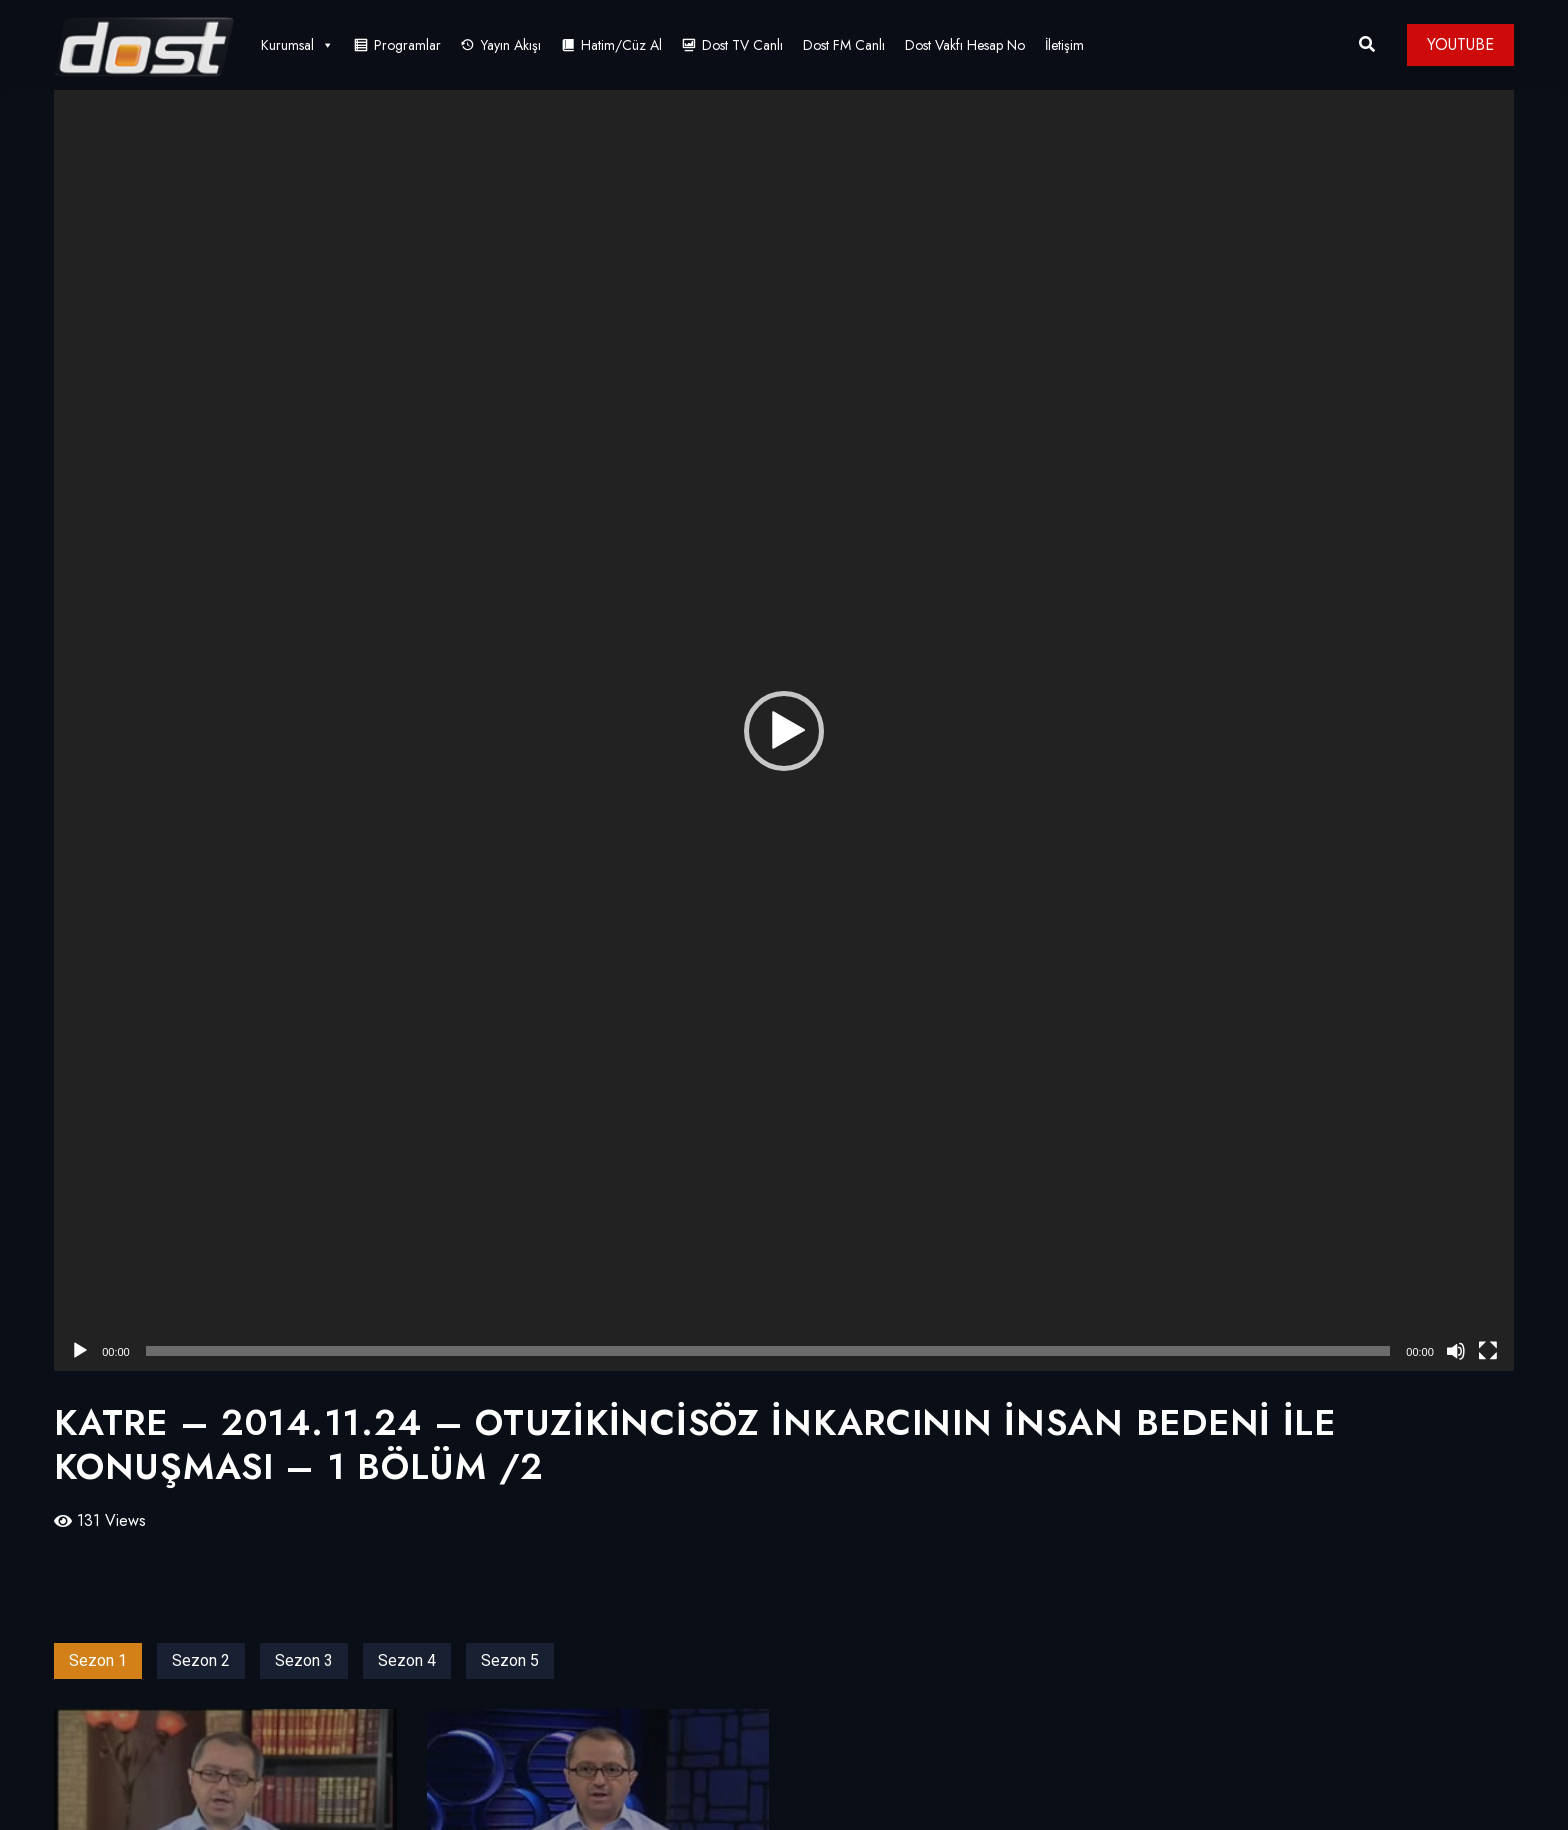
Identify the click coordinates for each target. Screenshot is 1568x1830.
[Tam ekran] (1488, 1351)
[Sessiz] (1456, 1351)
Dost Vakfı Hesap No (965, 45)
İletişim (1064, 45)
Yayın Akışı (511, 45)
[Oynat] (80, 1351)
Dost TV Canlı (742, 45)
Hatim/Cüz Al (621, 45)
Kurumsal (297, 45)
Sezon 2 (201, 1660)
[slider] (768, 1351)
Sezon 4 (407, 1660)
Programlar (407, 45)
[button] (784, 731)
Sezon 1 (98, 1660)
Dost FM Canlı (844, 45)
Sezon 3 (304, 1660)
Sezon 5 (510, 1660)
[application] (784, 730)
